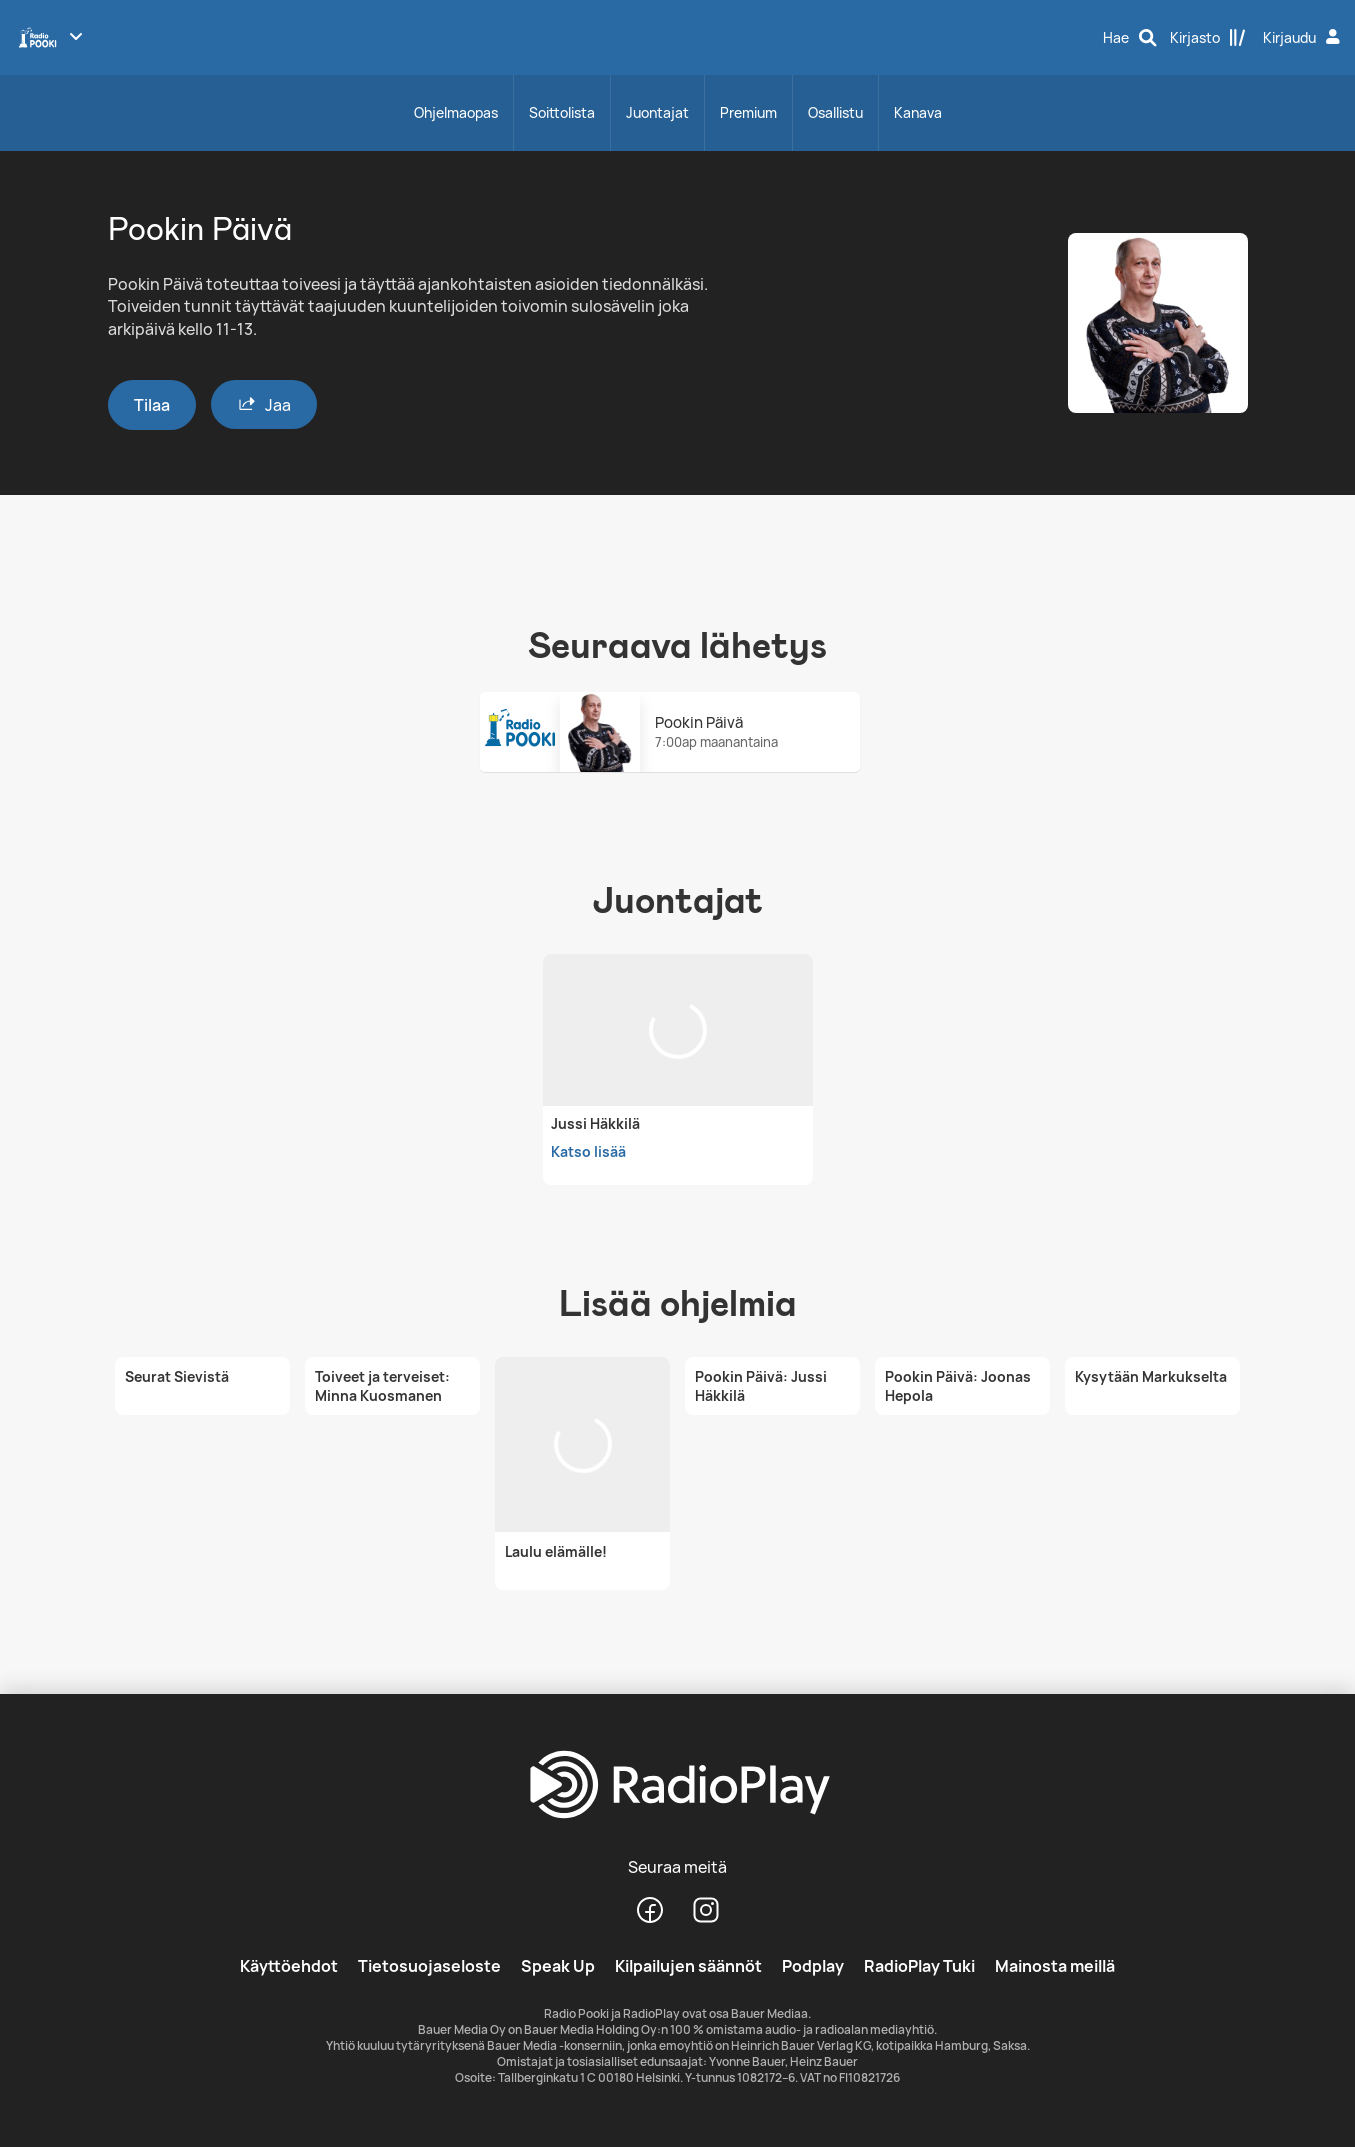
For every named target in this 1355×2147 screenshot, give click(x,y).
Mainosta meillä (1055, 1966)
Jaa (264, 404)
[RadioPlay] (677, 1786)
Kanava (918, 112)
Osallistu (835, 112)
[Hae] (1130, 38)
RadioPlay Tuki (919, 1966)
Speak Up (558, 1966)
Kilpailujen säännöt (688, 1966)
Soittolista (562, 112)
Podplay (813, 1966)
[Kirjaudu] (1304, 38)
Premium (748, 112)
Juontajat (657, 112)
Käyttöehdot (289, 1966)
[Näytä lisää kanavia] (76, 36)
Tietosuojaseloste (429, 1966)
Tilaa (152, 405)
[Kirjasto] (1208, 38)
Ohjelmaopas (456, 112)
